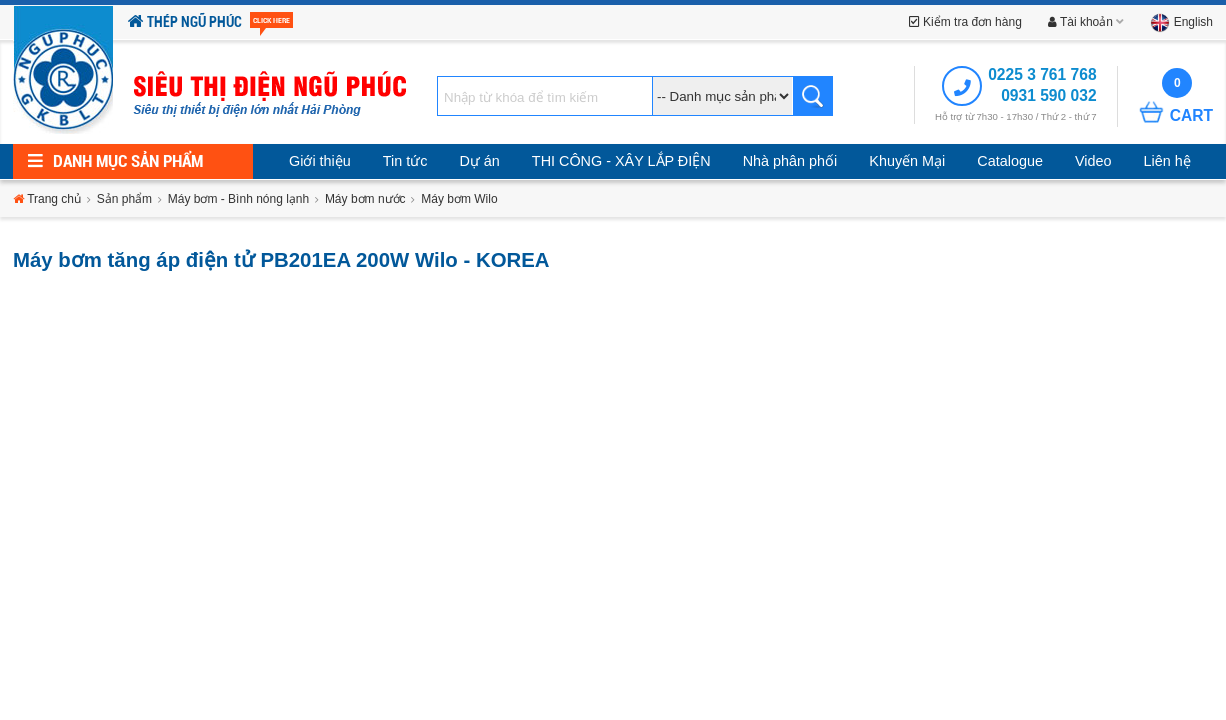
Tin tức (405, 161)
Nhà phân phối (790, 161)
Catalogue (1010, 161)
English (1181, 22)
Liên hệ (1166, 161)
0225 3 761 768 (1042, 74)
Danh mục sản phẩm (115, 161)
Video (1093, 161)
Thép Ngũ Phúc (210, 22)
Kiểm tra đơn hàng (965, 22)
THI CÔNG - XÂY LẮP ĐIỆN (621, 161)
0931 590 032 (1048, 95)
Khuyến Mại (907, 161)
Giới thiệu (320, 161)
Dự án (479, 161)
